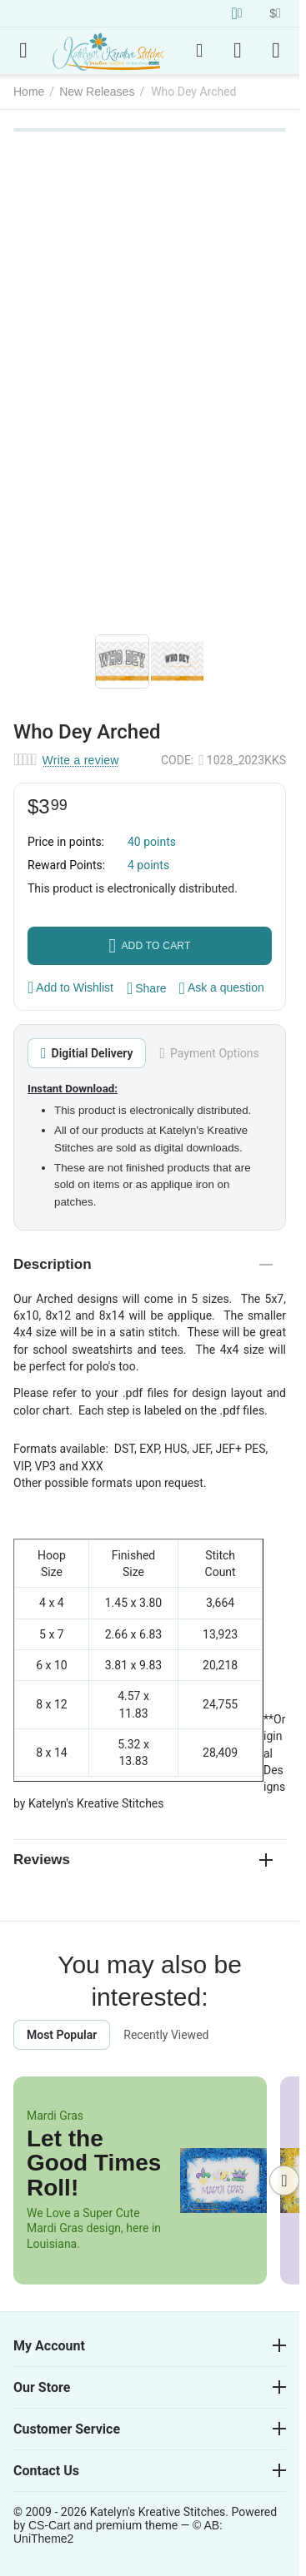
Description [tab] (143, 1264)
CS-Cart (49, 2525)
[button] (147, 988)
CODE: (177, 760)
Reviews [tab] (143, 1859)
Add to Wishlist (70, 987)
